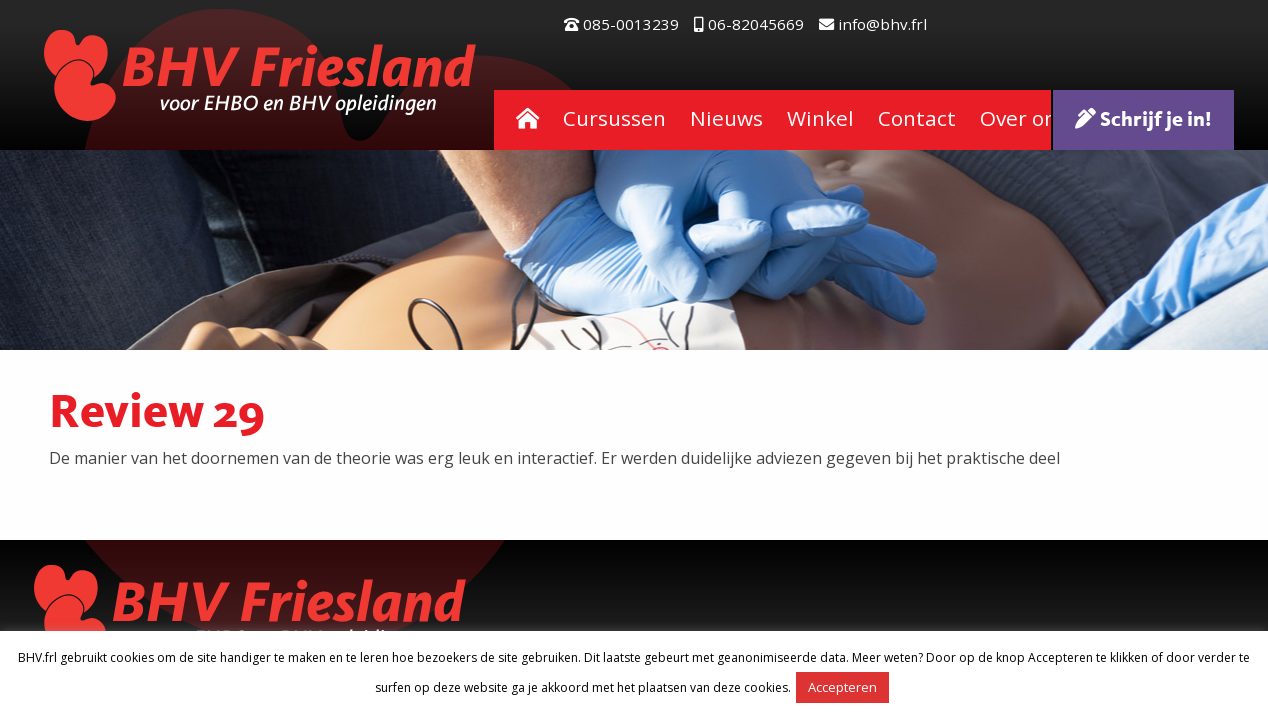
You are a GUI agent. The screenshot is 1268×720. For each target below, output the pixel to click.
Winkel (820, 118)
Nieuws (726, 118)
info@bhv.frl (873, 24)
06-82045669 (749, 24)
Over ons (1023, 118)
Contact (917, 118)
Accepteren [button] (842, 687)
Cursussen (614, 118)
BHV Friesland (260, 75)
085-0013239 (621, 24)
